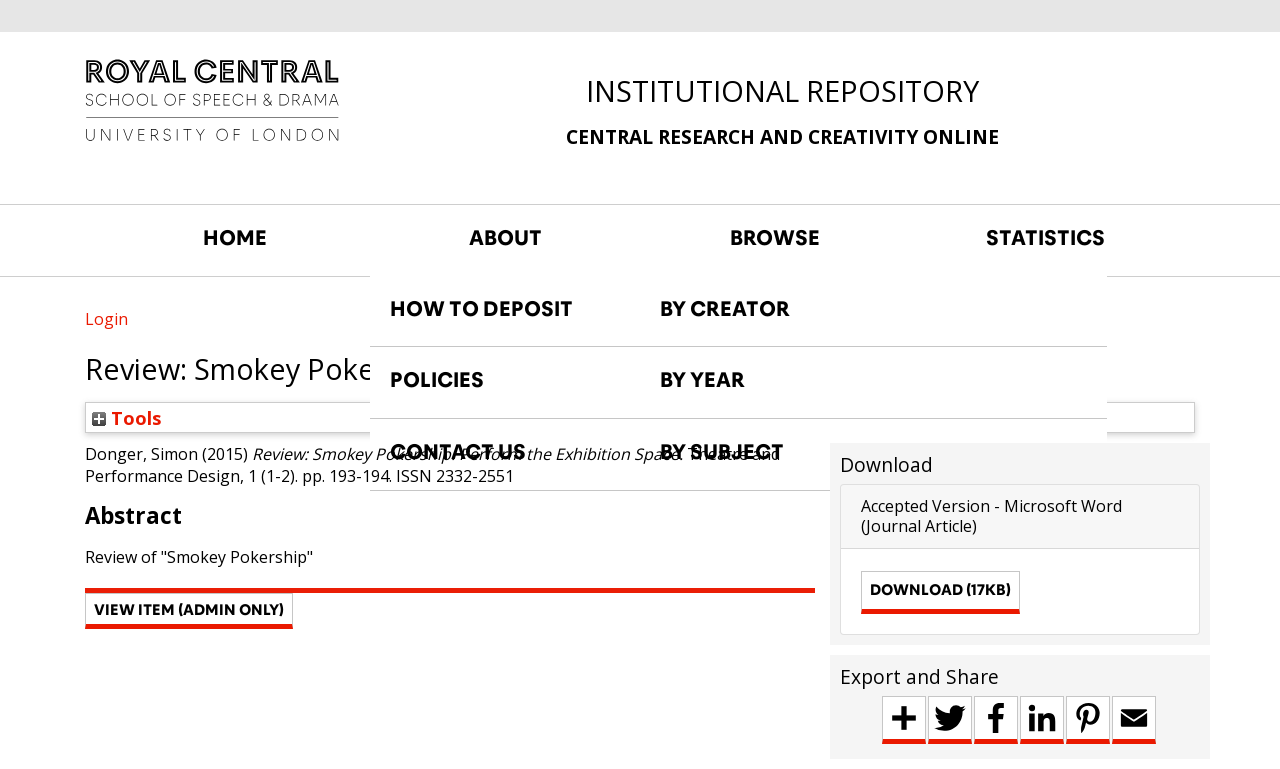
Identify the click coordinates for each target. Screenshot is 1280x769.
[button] (189, 611)
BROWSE (775, 238)
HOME (235, 238)
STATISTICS (1045, 238)
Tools (127, 417)
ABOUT (505, 238)
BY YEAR (702, 380)
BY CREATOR (725, 309)
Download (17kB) (940, 589)
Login (106, 319)
